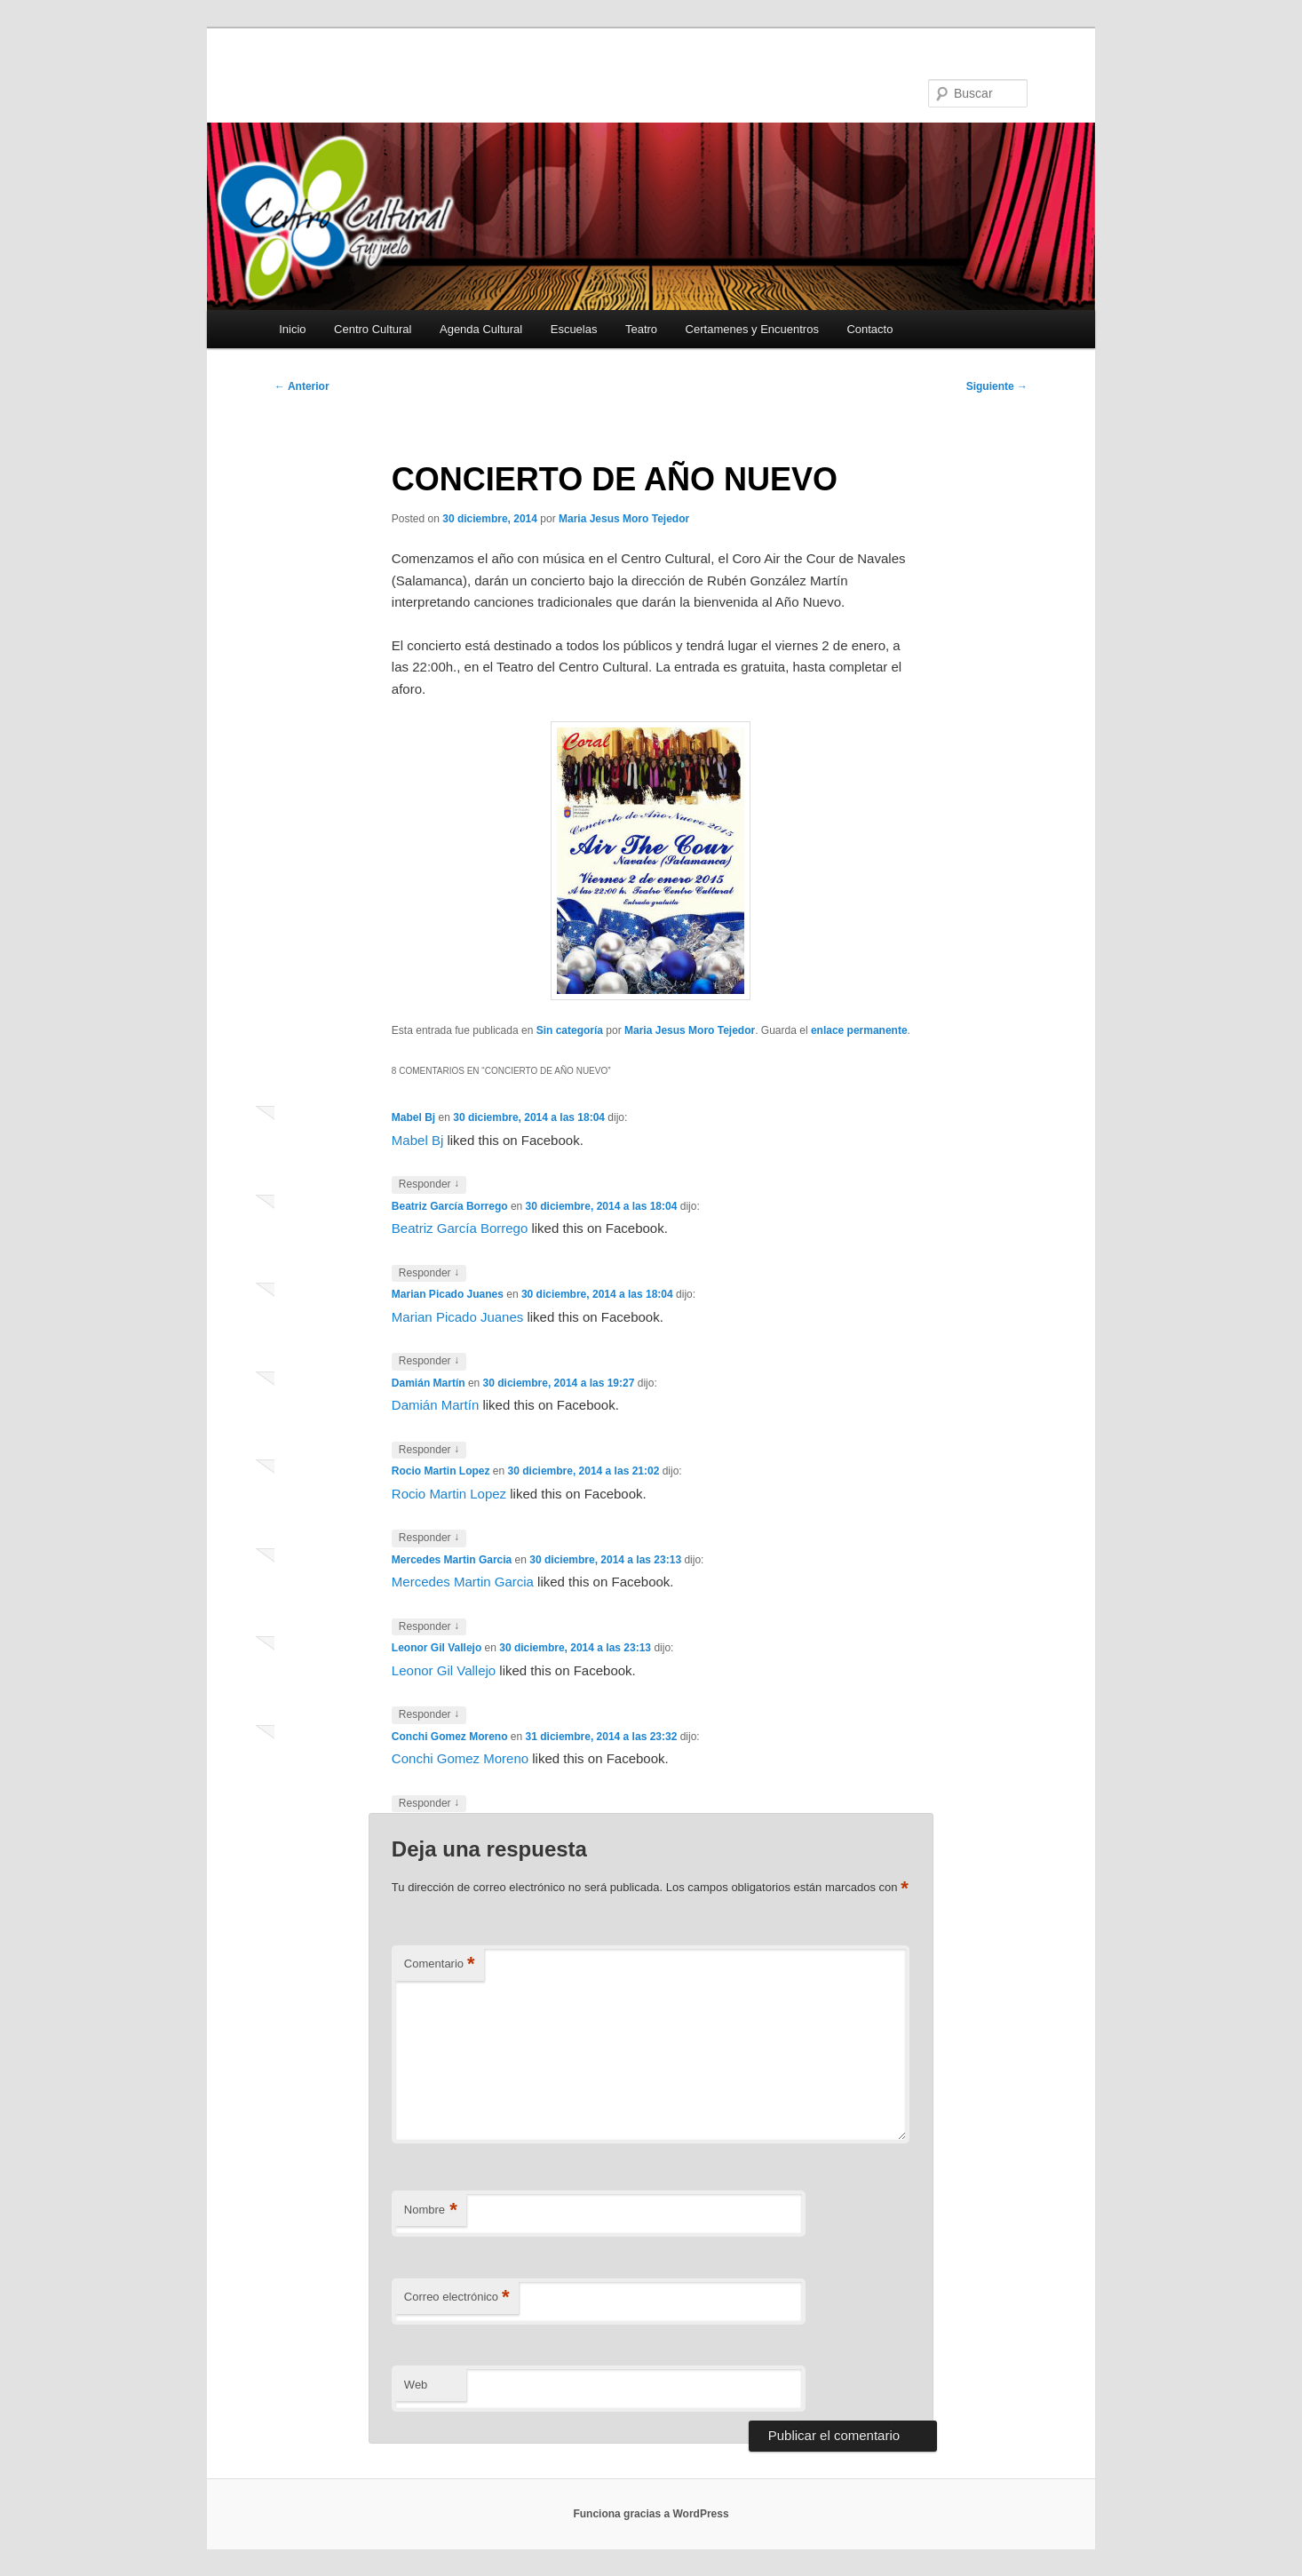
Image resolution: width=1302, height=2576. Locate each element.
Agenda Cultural (481, 329)
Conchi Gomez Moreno (450, 1736)
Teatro (641, 329)
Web (416, 2384)
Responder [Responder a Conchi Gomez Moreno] (429, 1803)
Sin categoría (569, 1030)
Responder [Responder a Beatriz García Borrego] (429, 1273)
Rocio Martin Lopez (441, 1471)
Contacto (869, 329)
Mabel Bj (413, 1117)
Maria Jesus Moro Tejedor (624, 519)
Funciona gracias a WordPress (650, 2514)
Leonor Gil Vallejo (436, 1648)
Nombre (430, 2210)
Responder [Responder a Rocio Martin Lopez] (429, 1538)
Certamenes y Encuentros (752, 329)
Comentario (439, 1964)
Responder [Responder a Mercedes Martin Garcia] (429, 1626)
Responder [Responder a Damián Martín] (429, 1450)
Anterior (301, 386)
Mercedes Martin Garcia (452, 1560)
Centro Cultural (372, 329)
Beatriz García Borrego (450, 1206)
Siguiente (997, 386)
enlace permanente (859, 1030)
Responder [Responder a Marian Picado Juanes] (429, 1361)
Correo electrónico (457, 2297)
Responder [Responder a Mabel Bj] (429, 1184)
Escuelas (574, 329)
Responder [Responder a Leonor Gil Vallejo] (429, 1714)
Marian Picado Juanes (448, 1294)
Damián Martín (428, 1383)
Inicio (292, 329)
